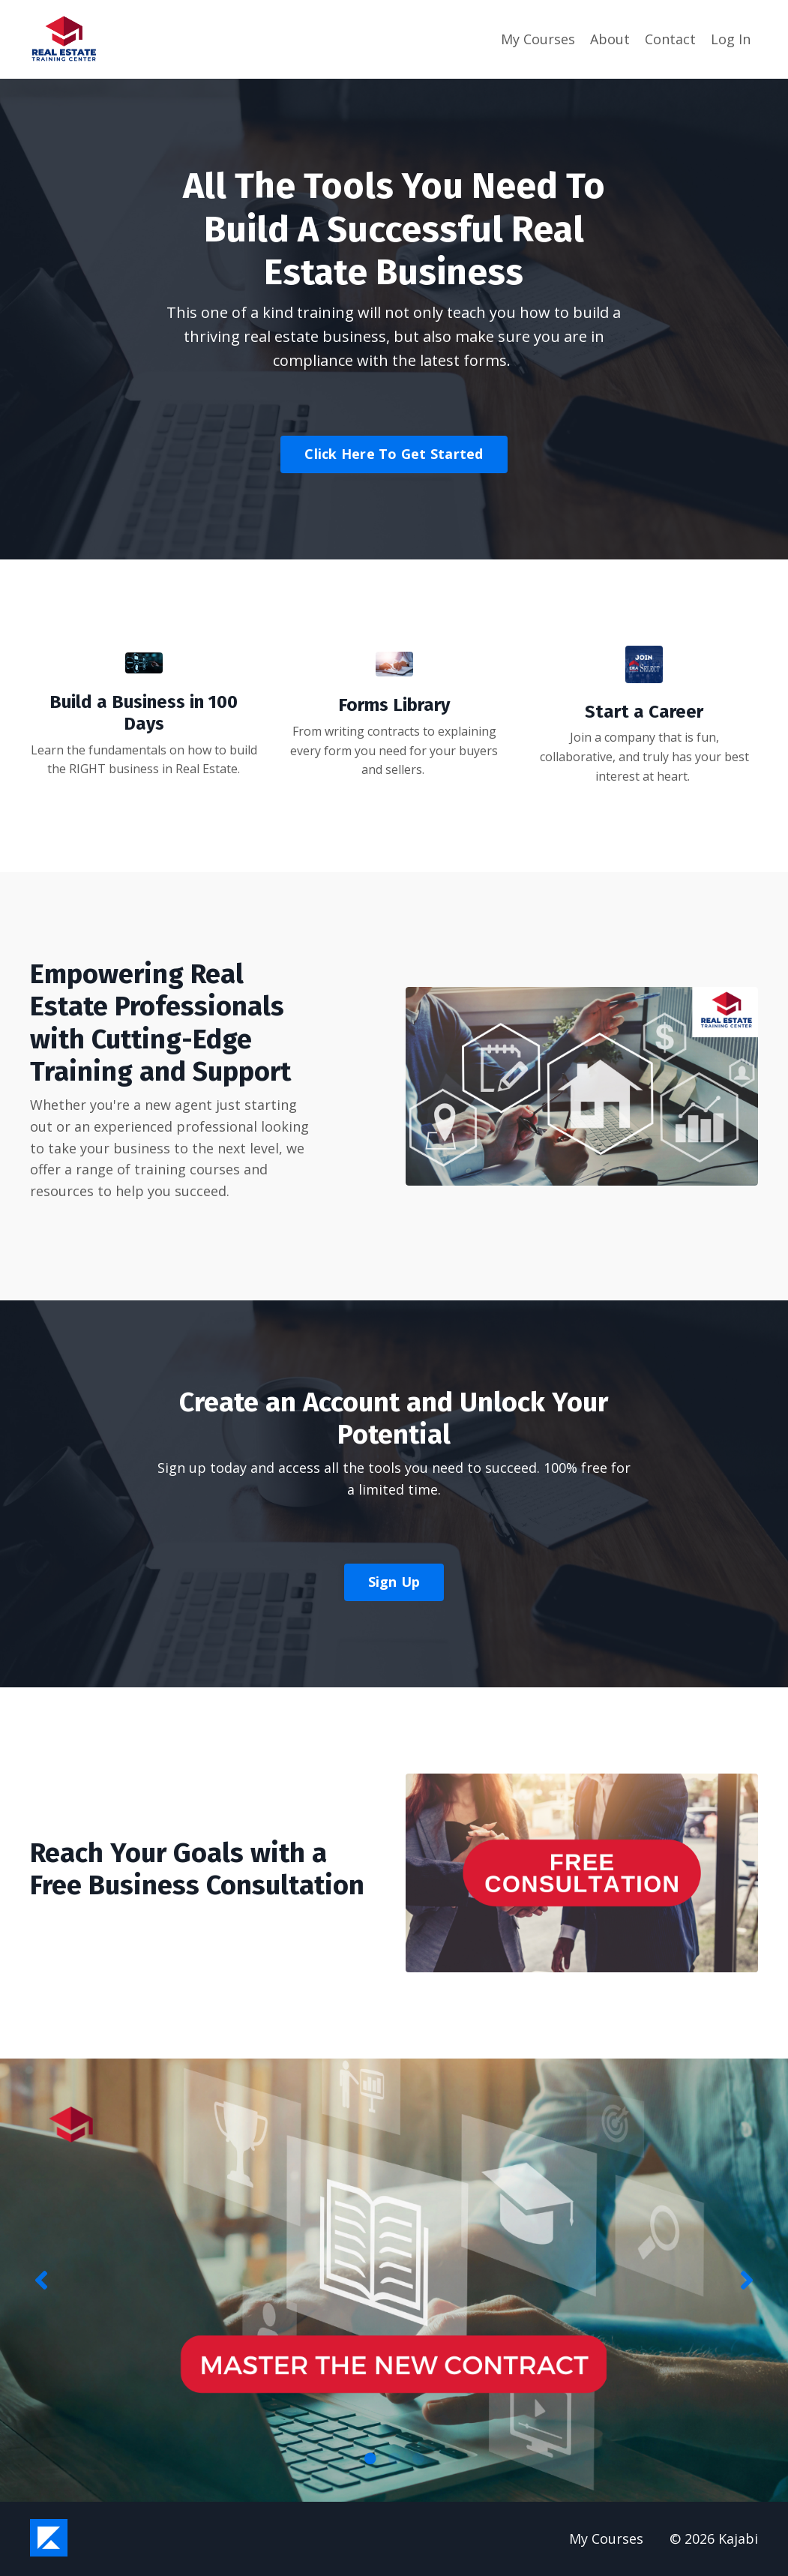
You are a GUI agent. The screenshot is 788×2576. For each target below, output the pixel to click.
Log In (731, 39)
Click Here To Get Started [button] (393, 454)
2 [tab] (394, 2458)
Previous (41, 2280)
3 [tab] (418, 2458)
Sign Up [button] (394, 1582)
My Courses (538, 39)
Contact (670, 39)
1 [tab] (370, 2458)
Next (746, 2280)
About (610, 39)
